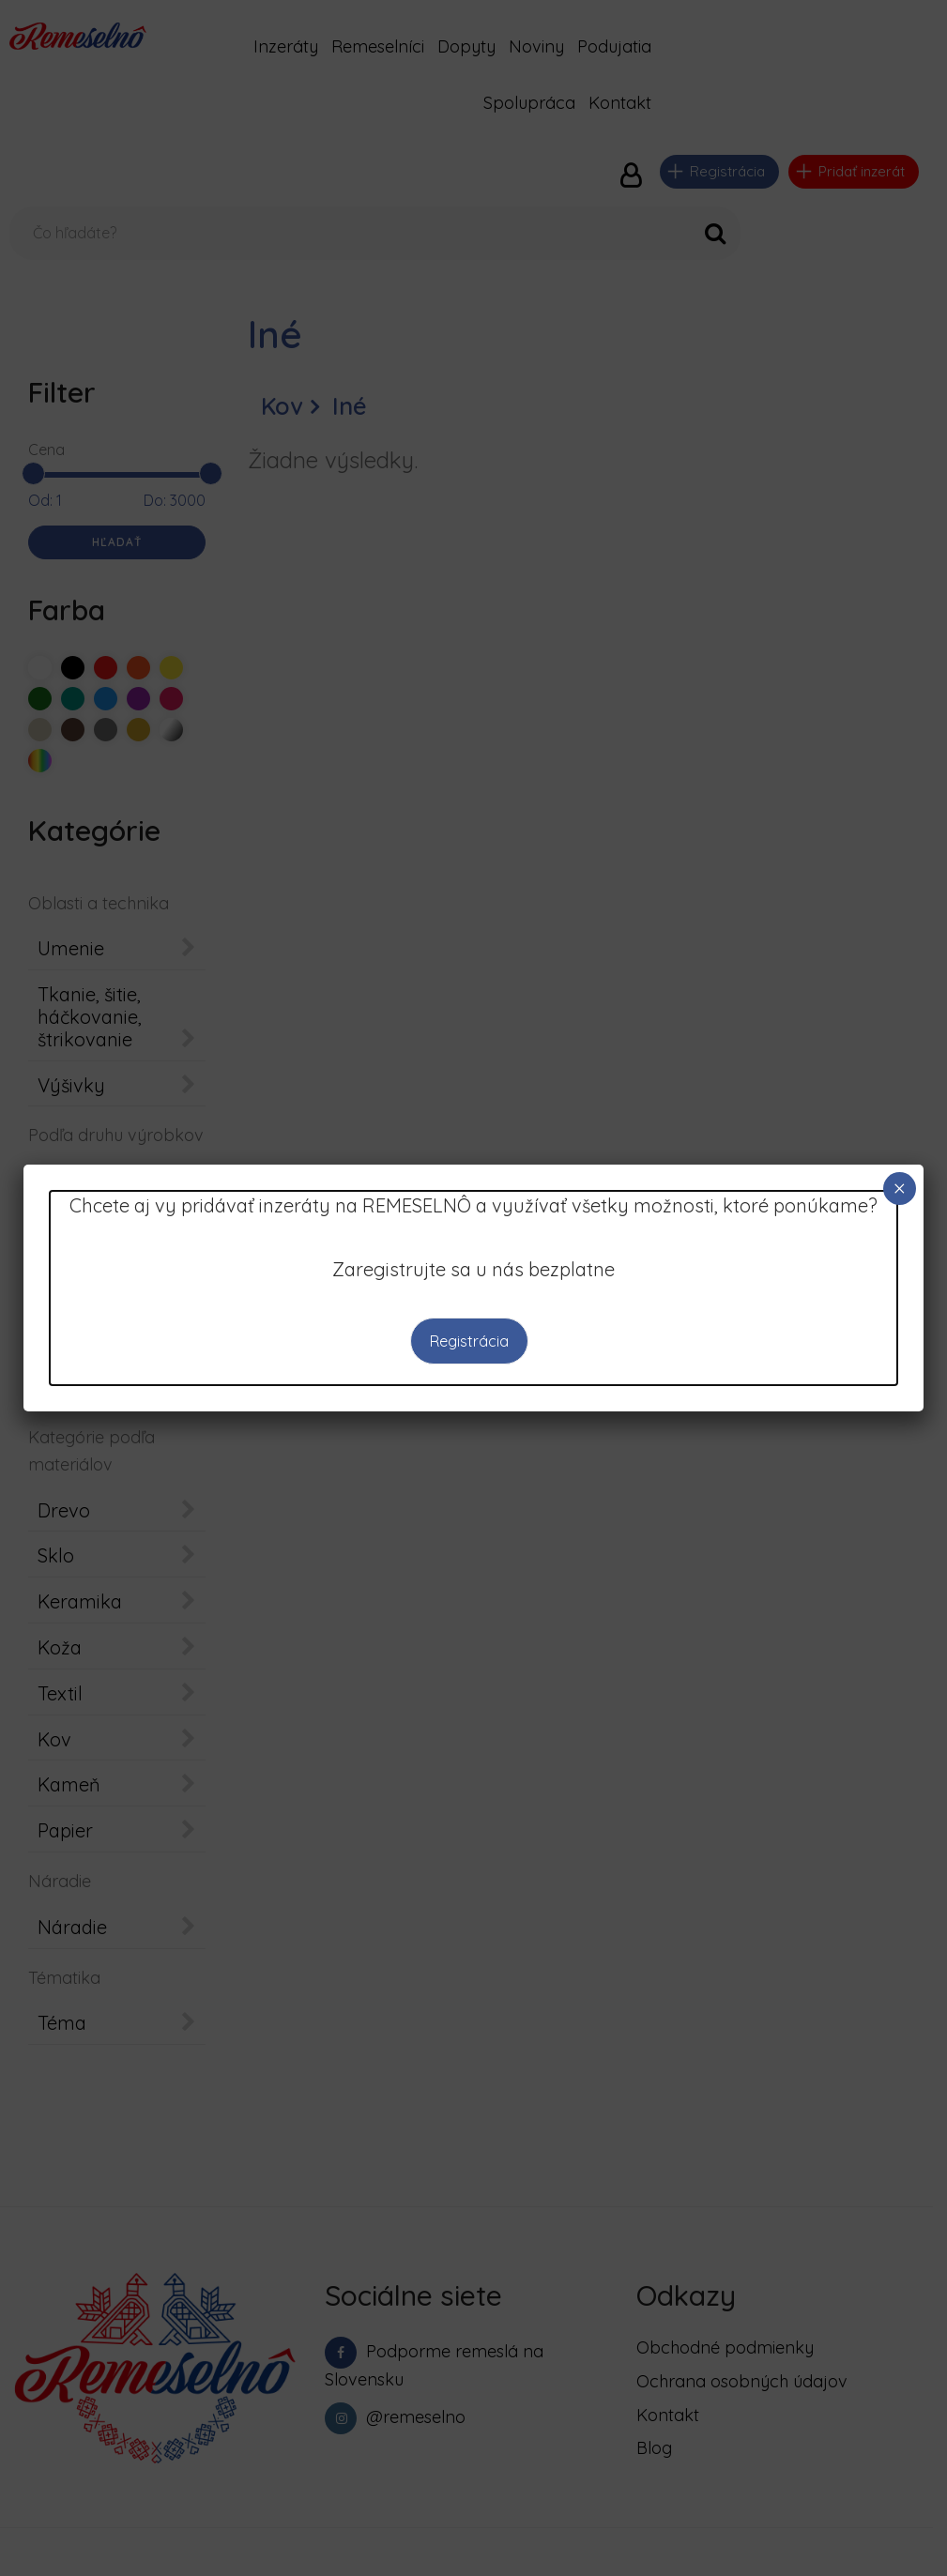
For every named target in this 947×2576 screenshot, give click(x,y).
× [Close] (899, 1188)
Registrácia (468, 1341)
